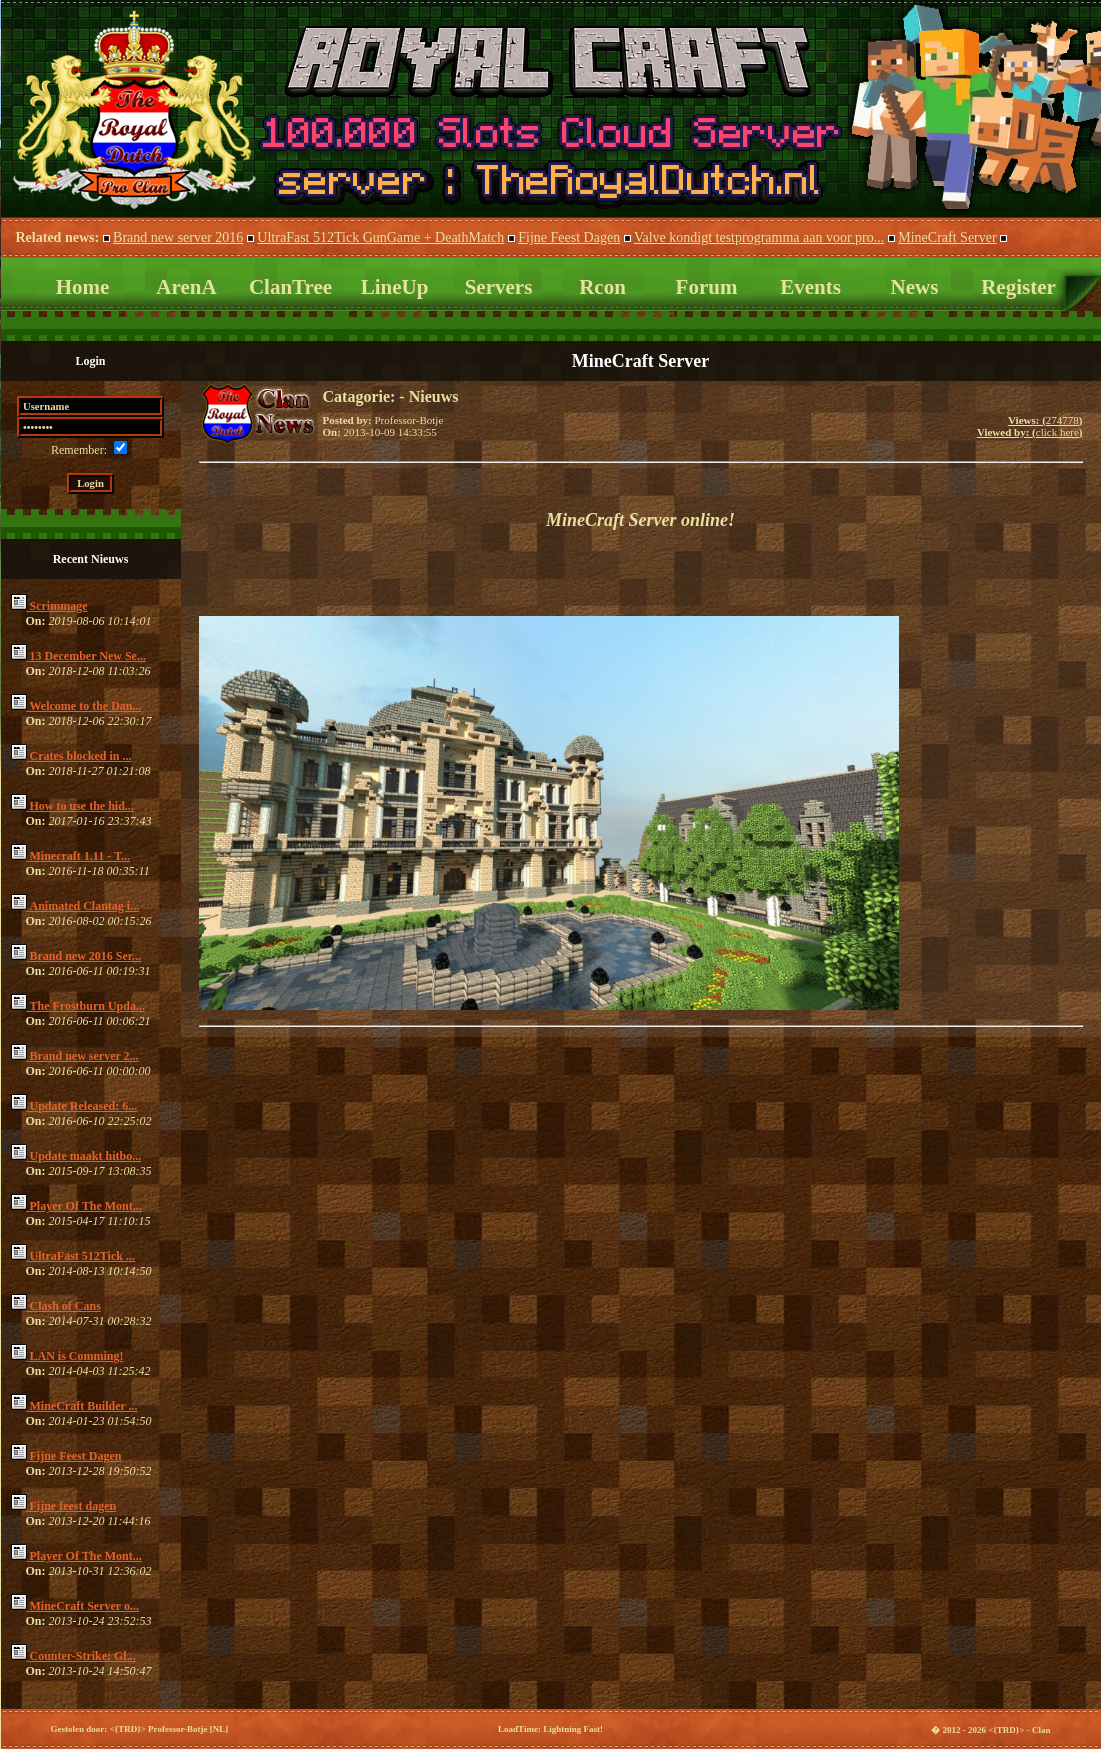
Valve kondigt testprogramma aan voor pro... (759, 237)
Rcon (602, 287)
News (915, 287)
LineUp (395, 287)
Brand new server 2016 (178, 237)
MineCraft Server (947, 237)
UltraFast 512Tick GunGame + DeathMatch (380, 237)
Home (83, 287)
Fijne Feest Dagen (569, 237)
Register (1018, 287)
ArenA (186, 287)
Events (810, 287)
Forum (707, 287)
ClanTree (290, 287)
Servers (499, 287)
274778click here (1030, 426)
